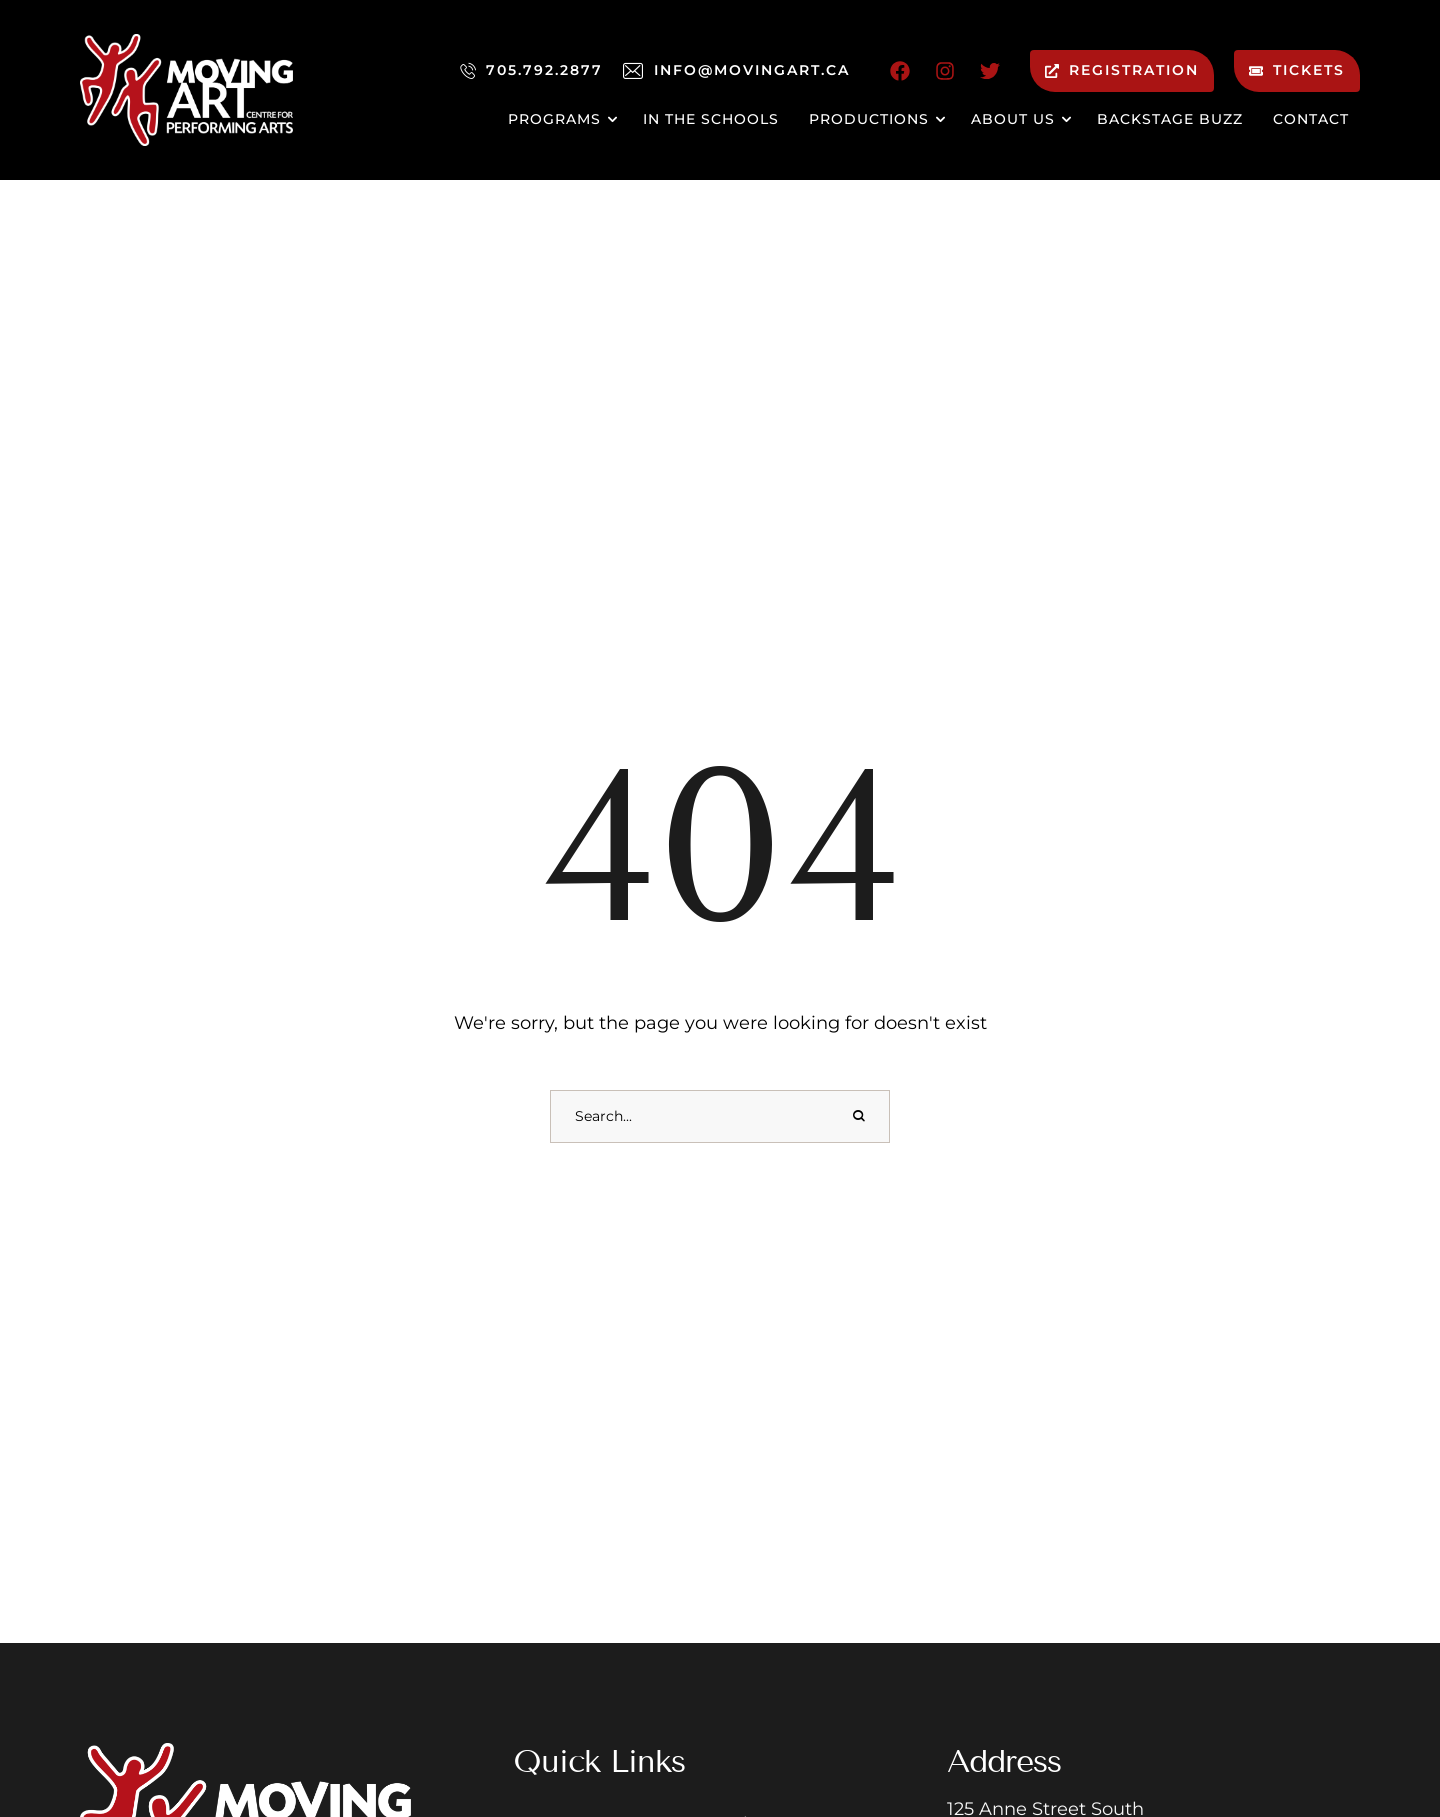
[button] (1384, 1721)
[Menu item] (560, 120)
